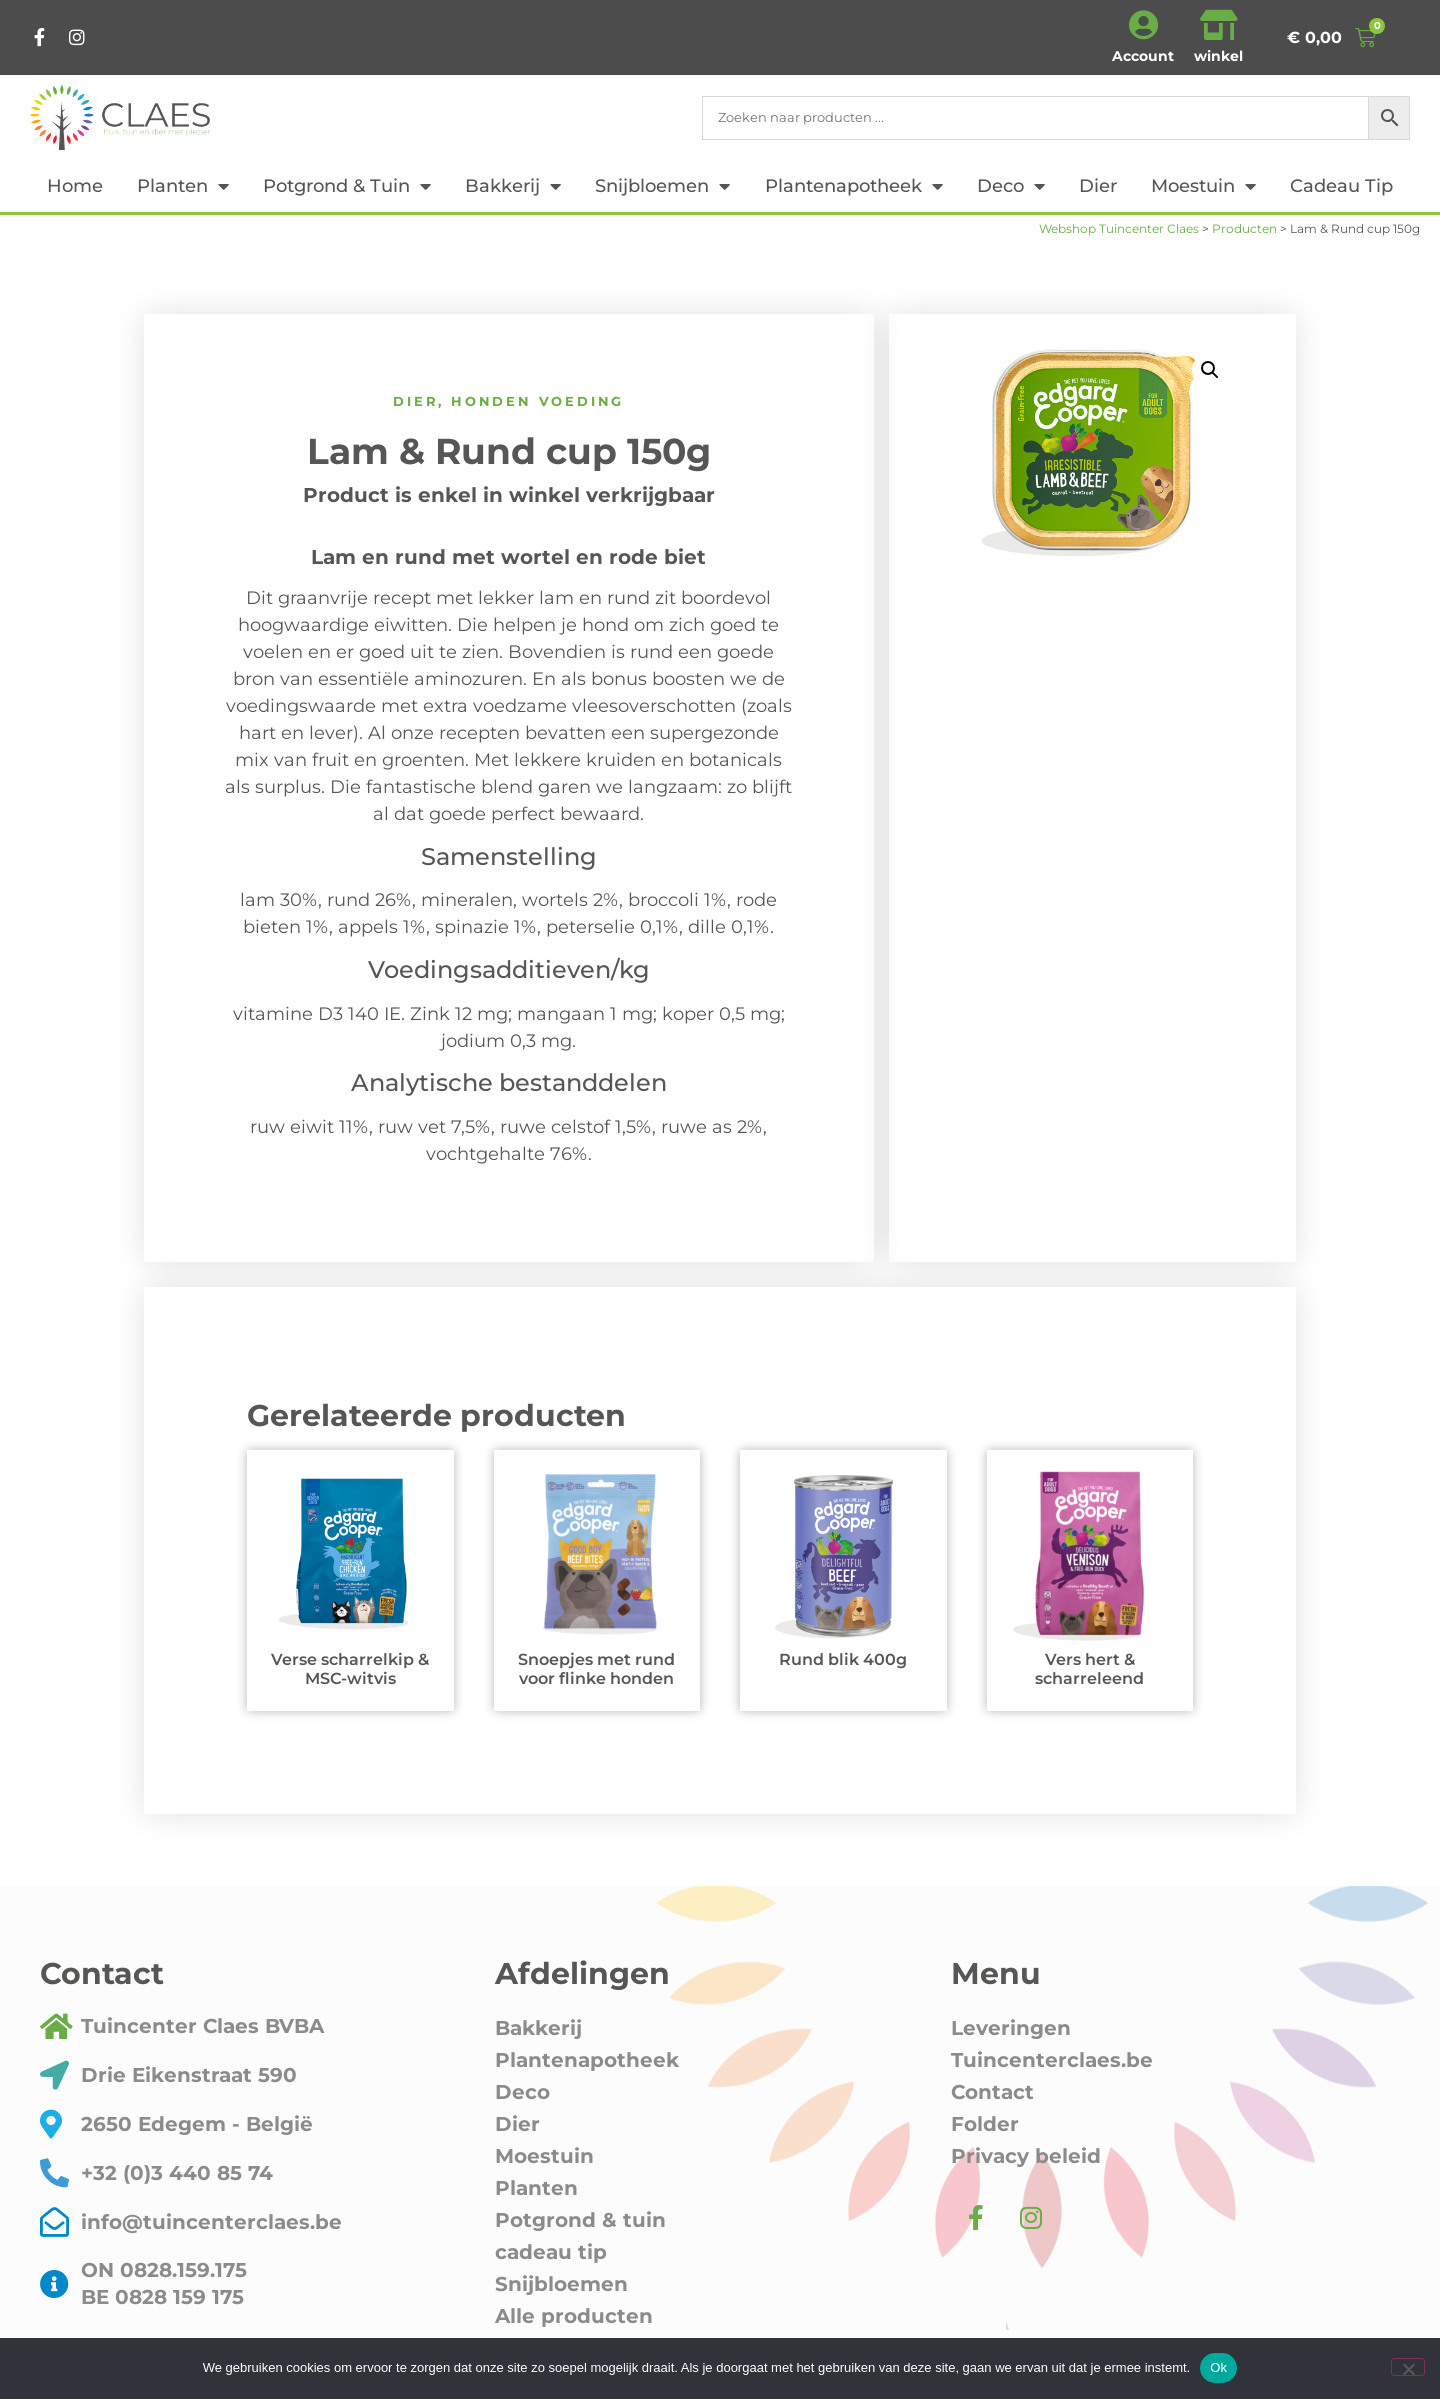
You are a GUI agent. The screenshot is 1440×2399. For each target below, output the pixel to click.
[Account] (1143, 25)
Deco (1011, 186)
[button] (1210, 370)
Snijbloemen (662, 186)
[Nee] (1408, 2367)
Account (1143, 56)
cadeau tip (1341, 186)
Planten (183, 186)
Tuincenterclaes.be (1052, 2060)
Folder (985, 2124)
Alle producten (574, 2316)
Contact (992, 2092)
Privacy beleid (1026, 2156)
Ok (1218, 2367)
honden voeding (537, 401)
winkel (1218, 56)
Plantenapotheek (854, 186)
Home (75, 186)
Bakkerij (513, 186)
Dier (1098, 186)
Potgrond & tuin (347, 186)
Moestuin (1203, 186)
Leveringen (1011, 2028)
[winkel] (1219, 25)
